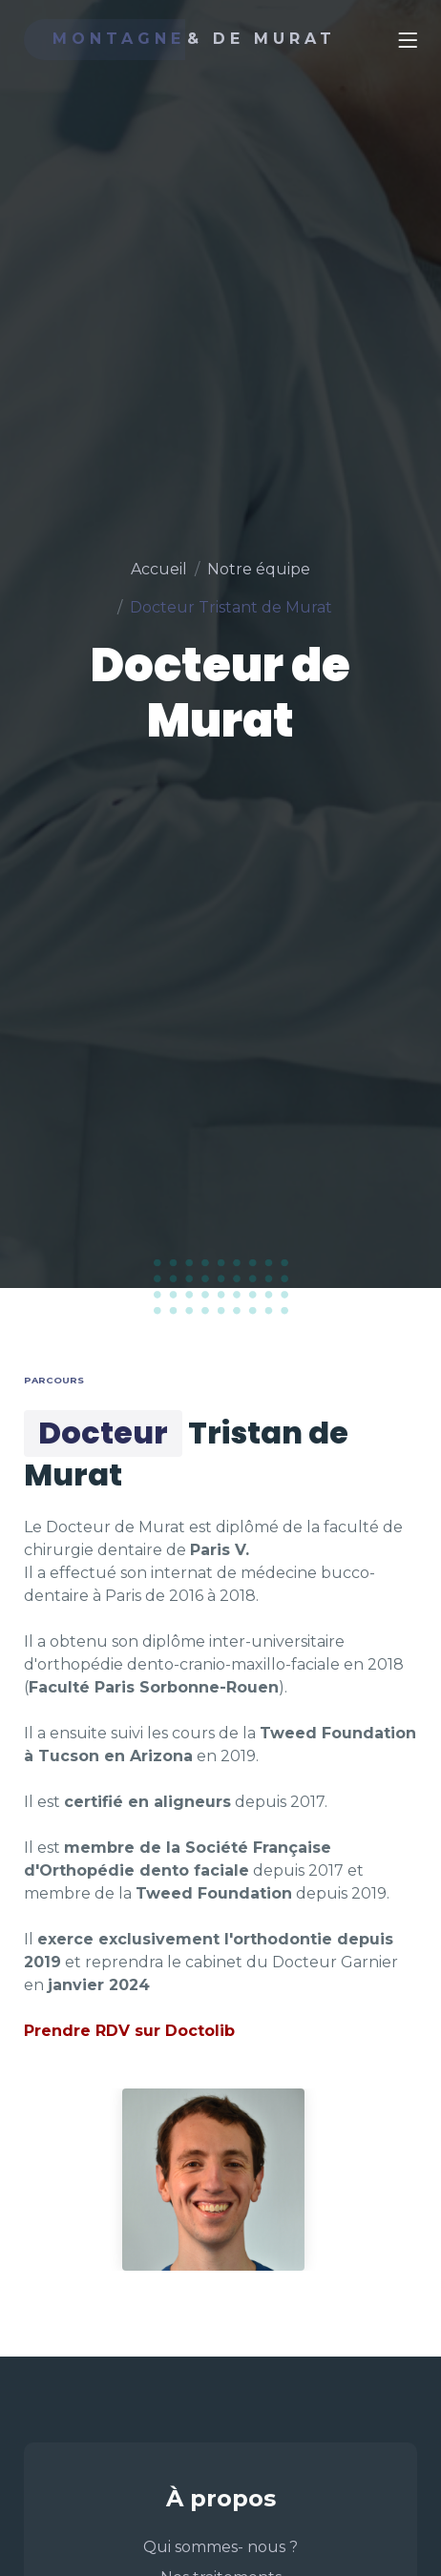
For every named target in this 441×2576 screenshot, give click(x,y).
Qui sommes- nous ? (220, 2547)
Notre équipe (258, 569)
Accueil (159, 569)
